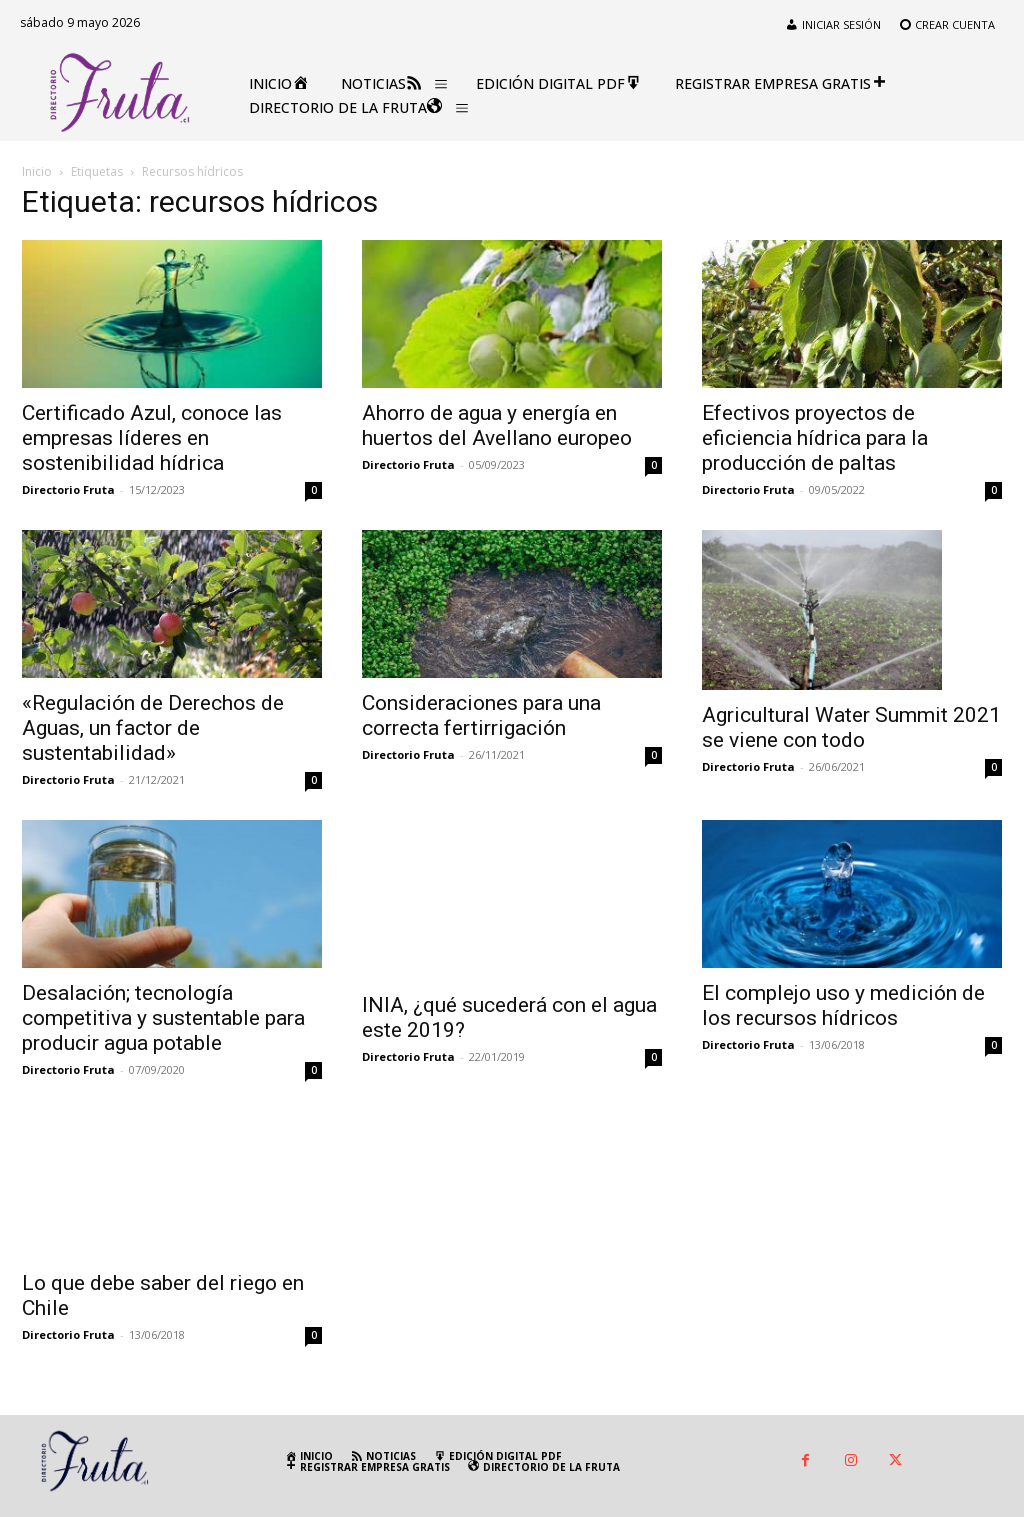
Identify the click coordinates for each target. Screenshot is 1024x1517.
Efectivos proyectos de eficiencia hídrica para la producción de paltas (815, 438)
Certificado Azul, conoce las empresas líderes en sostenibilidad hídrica (152, 438)
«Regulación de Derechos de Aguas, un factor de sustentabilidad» (153, 728)
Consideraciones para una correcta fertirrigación (481, 715)
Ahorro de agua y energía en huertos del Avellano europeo (497, 425)
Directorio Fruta (68, 489)
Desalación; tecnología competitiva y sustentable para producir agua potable (163, 1018)
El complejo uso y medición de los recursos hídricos (843, 1005)
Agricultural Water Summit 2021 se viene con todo (851, 727)
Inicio (37, 171)
